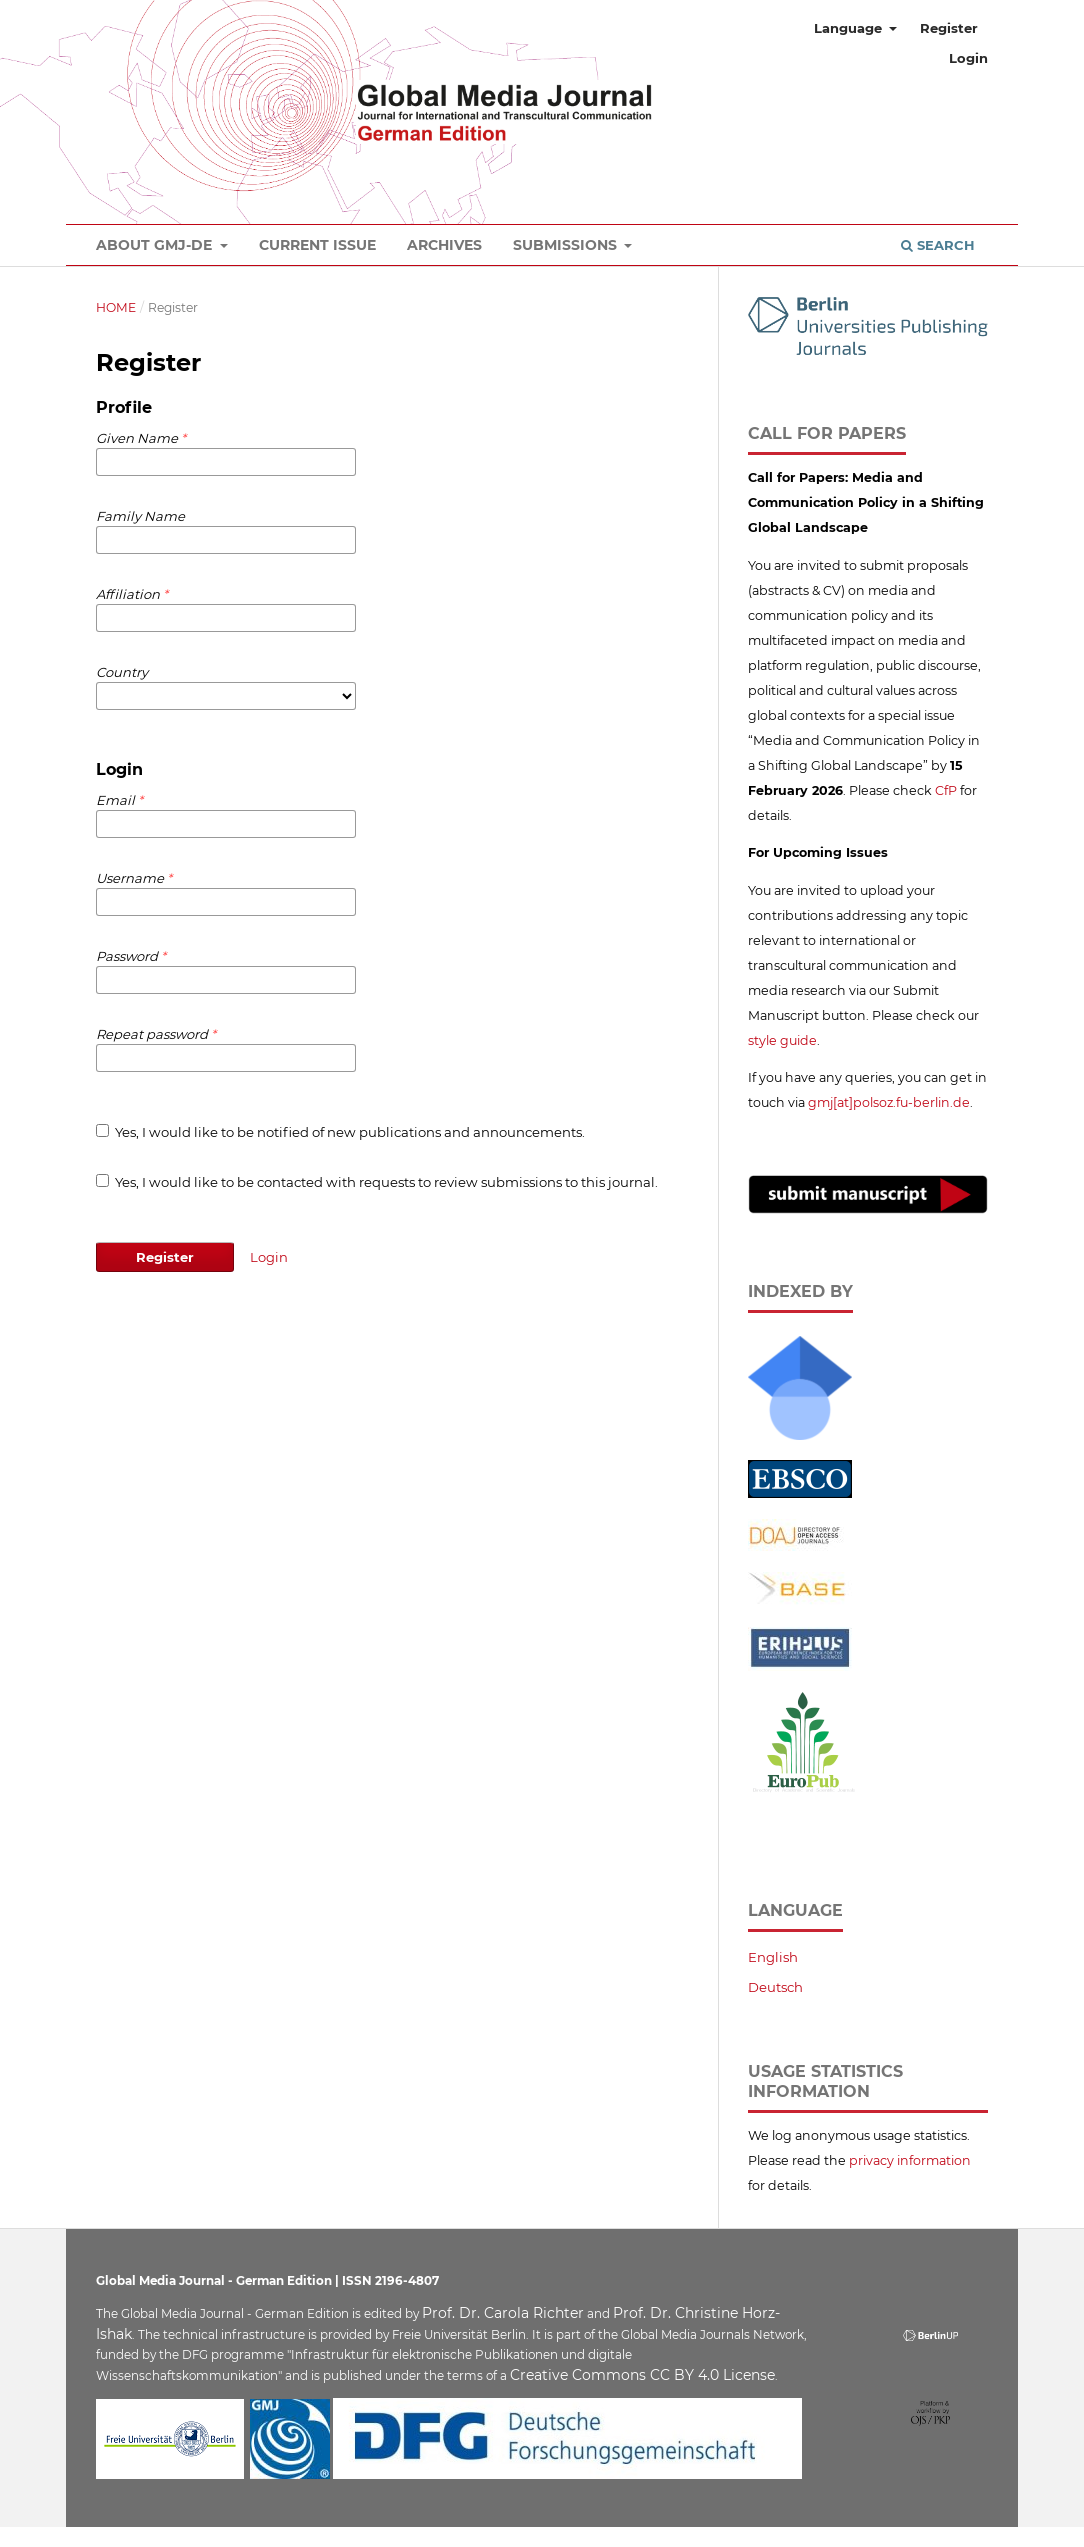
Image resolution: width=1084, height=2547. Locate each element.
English (773, 1957)
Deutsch (775, 1987)
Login (968, 58)
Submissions (567, 245)
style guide (782, 1040)
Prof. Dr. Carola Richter (503, 2313)
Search (938, 245)
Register (949, 28)
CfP (946, 790)
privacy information (910, 2160)
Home (116, 307)
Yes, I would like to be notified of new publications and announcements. (340, 1132)
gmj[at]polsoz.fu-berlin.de (889, 1102)
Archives (444, 245)
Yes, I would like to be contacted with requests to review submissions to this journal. (377, 1182)
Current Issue (317, 245)
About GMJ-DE (156, 245)
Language (850, 28)
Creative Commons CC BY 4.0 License (642, 2375)
